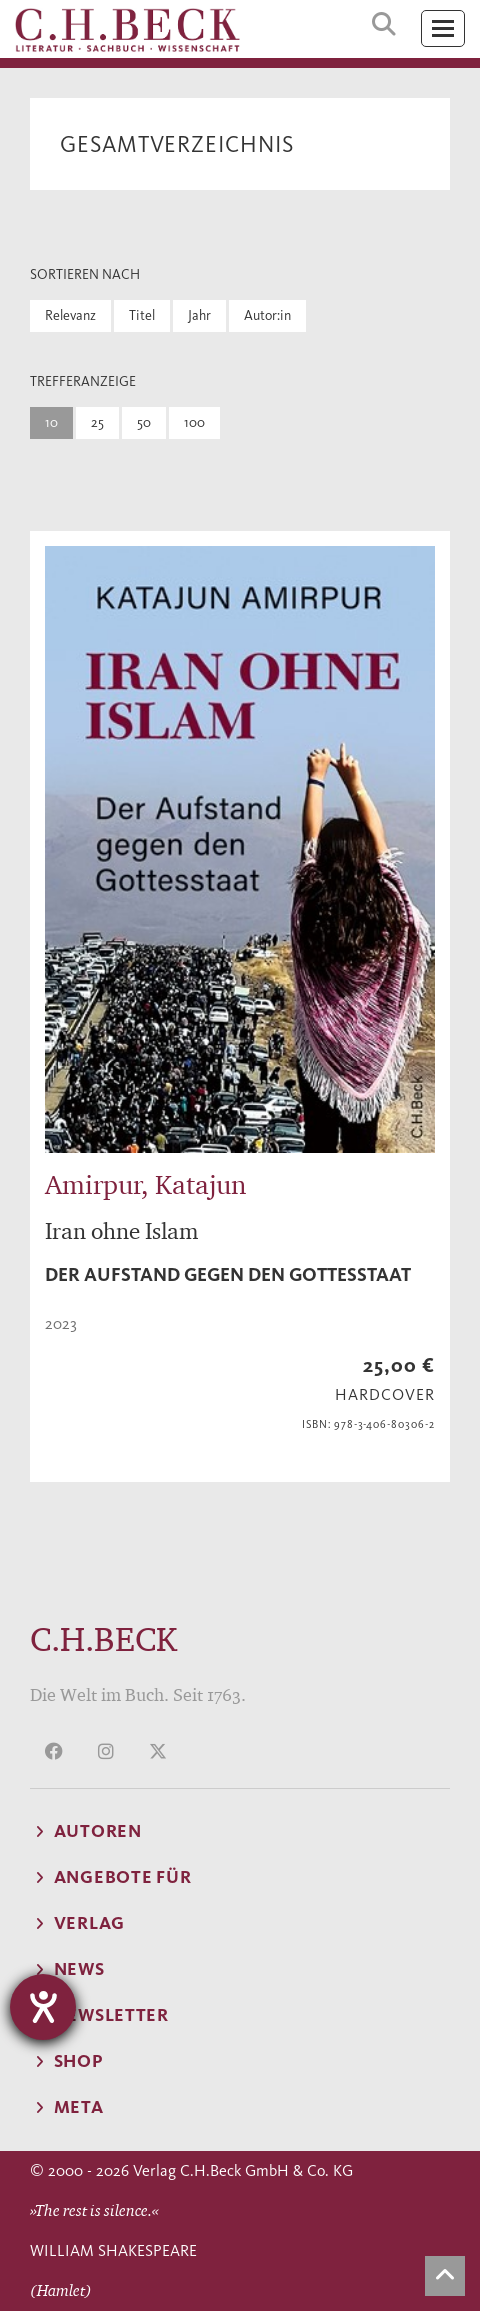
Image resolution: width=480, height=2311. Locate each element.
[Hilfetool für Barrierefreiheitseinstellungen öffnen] (43, 2007)
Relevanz (70, 315)
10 (51, 422)
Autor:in (267, 315)
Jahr (199, 315)
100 (194, 422)
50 (144, 422)
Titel (142, 315)
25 (97, 422)
